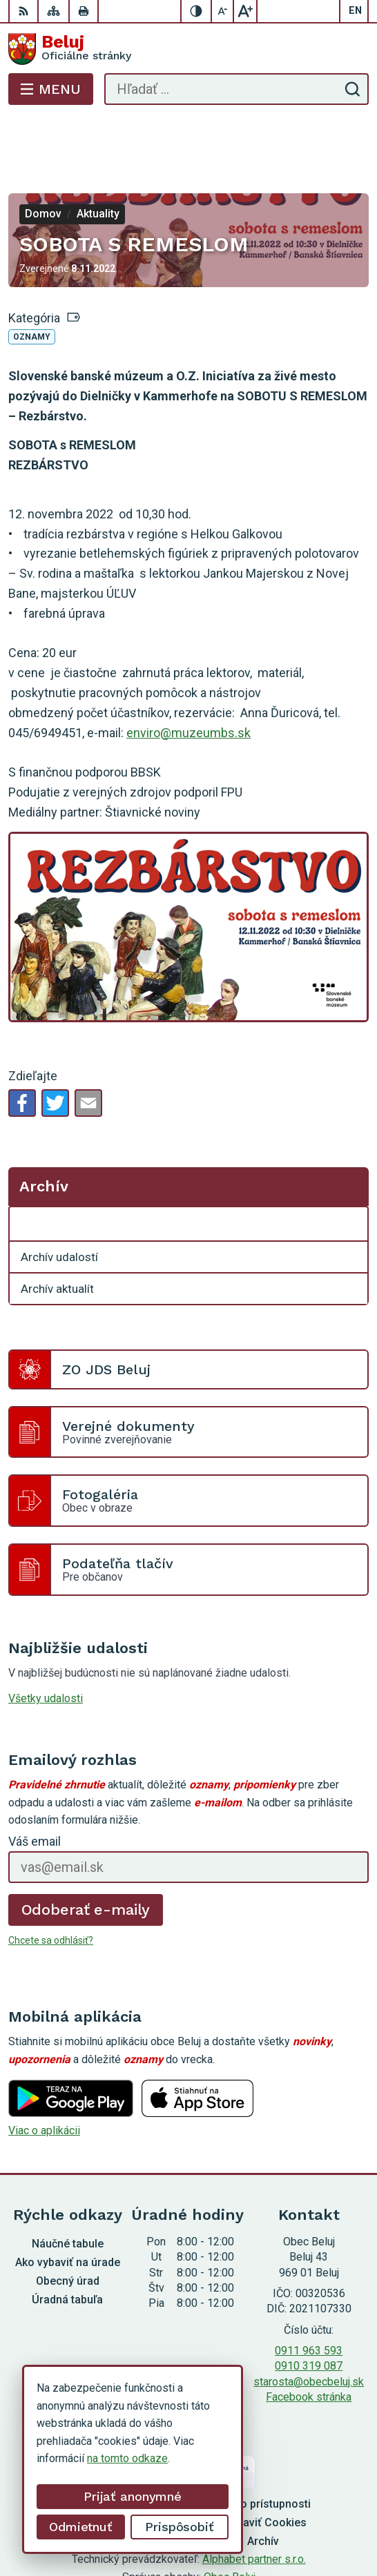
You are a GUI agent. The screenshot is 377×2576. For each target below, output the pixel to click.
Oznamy (31, 281)
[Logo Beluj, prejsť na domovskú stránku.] (188, 49)
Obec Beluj (229, 2521)
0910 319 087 (308, 2310)
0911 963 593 (308, 2295)
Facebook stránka (308, 2341)
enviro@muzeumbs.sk (188, 677)
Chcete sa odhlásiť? (50, 1885)
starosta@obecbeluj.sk (308, 2326)
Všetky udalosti (45, 1643)
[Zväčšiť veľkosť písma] (245, 11)
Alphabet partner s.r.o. (254, 2503)
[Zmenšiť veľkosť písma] (223, 11)
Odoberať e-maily (86, 1854)
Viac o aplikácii (44, 2075)
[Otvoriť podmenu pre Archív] (350, 1169)
